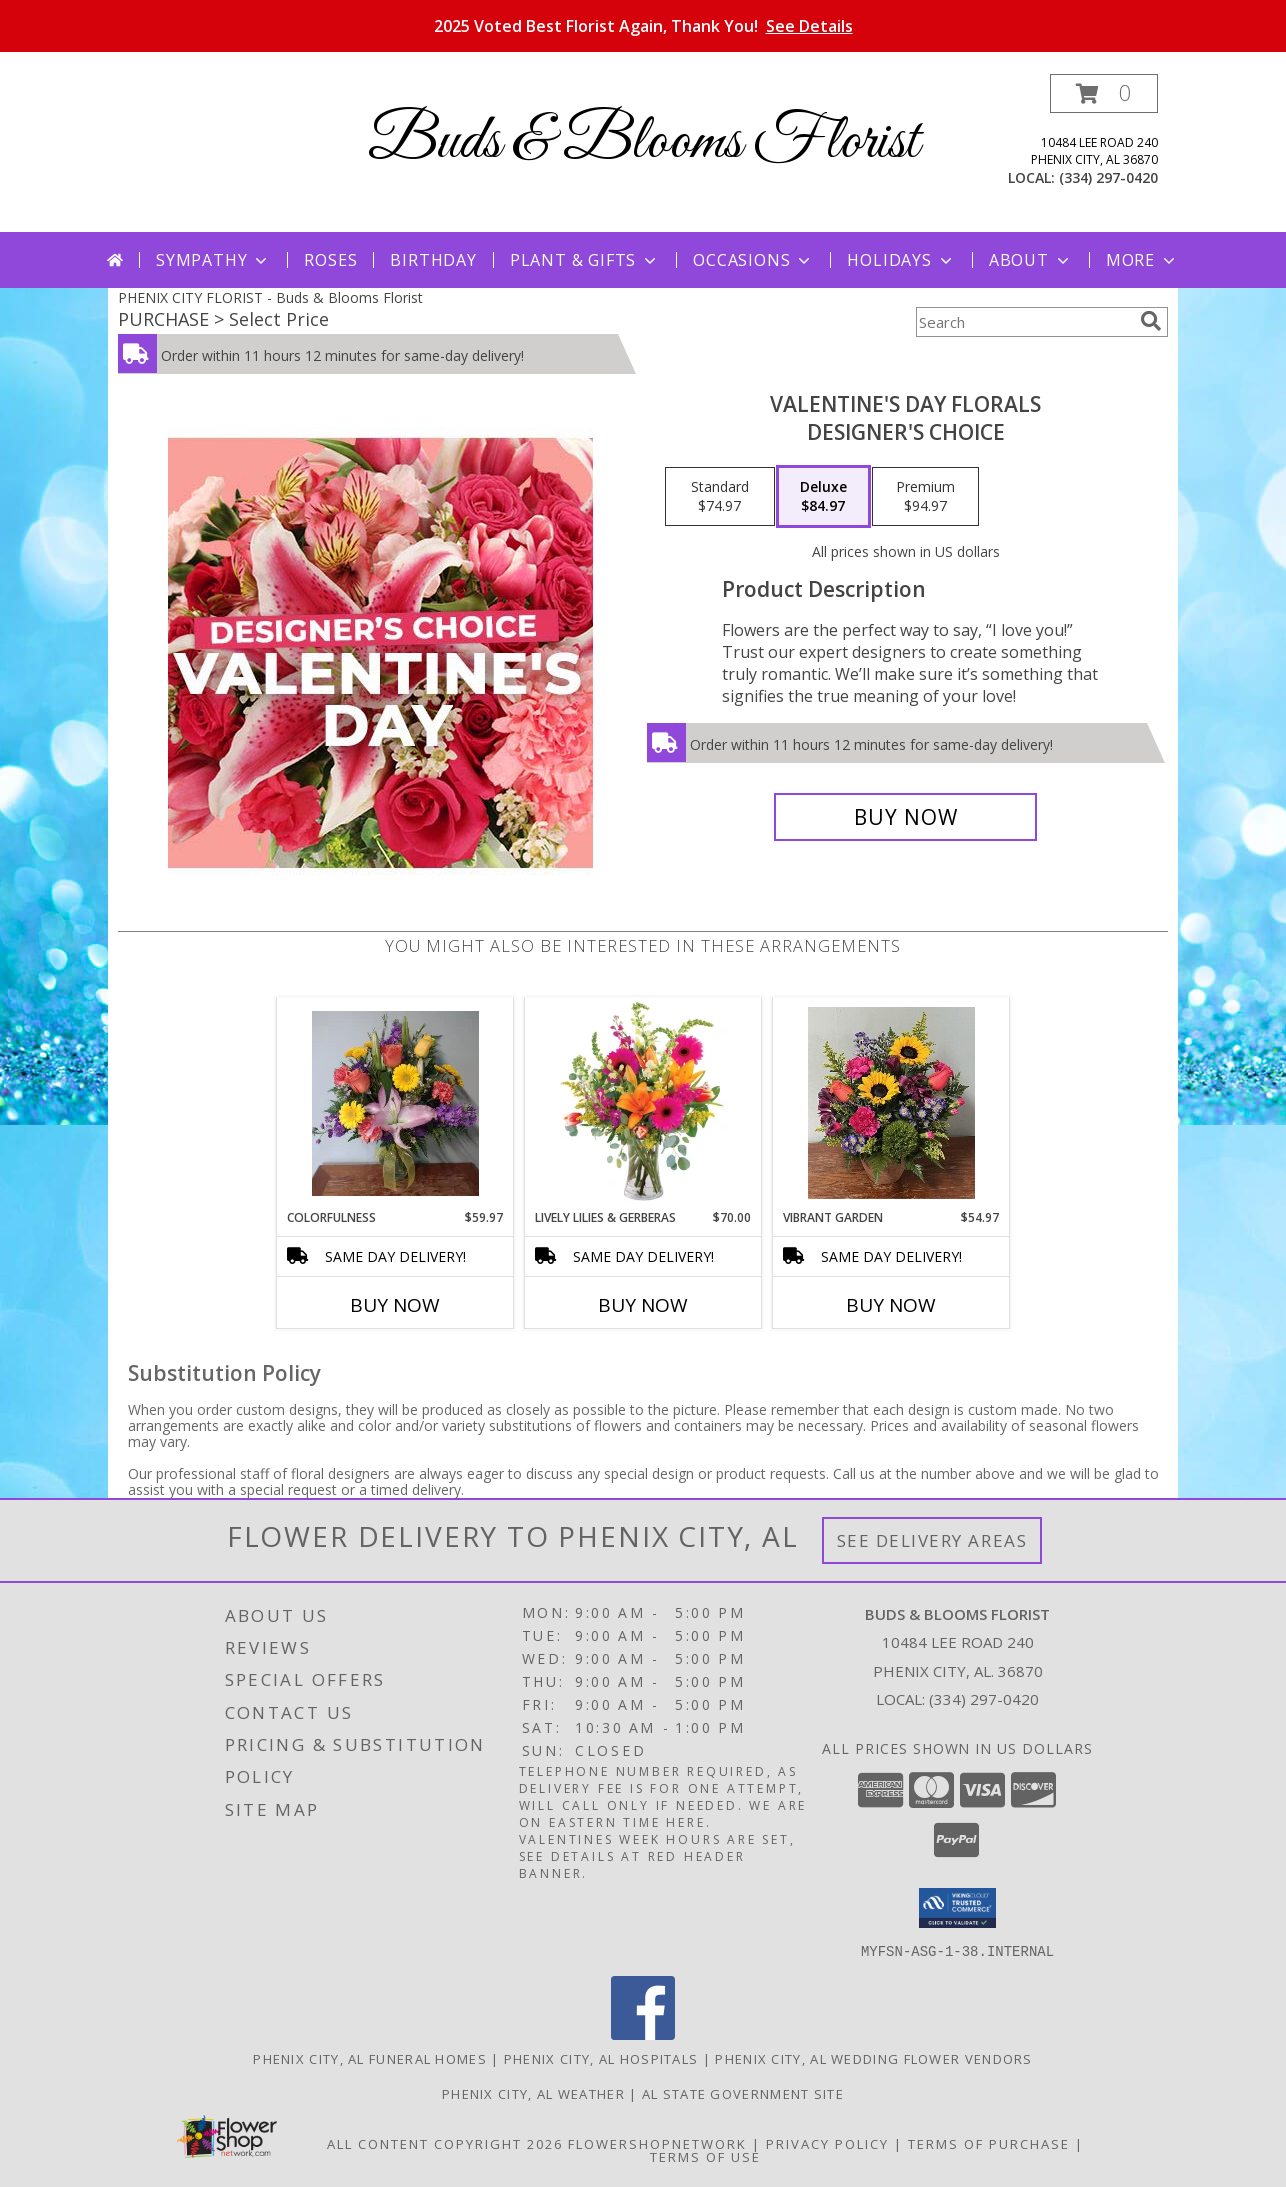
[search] (1151, 321)
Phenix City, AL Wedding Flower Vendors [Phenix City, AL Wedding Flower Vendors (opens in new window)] (873, 2058)
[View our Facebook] (643, 2033)
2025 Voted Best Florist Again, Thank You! (643, 26)
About (1031, 260)
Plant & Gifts (585, 260)
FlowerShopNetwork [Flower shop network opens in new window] (657, 2143)
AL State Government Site (743, 2093)
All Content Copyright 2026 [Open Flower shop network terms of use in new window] (445, 2143)
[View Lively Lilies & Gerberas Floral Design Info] (643, 1103)
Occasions (753, 260)
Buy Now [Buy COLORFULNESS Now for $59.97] (395, 1305)
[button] (1104, 93)
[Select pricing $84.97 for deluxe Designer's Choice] (823, 497)
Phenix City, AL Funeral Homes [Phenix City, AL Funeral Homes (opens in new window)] (370, 2058)
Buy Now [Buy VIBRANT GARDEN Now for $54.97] (891, 1305)
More (1142, 260)
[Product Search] (1024, 322)
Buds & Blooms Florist (643, 142)
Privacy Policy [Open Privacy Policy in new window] (827, 2143)
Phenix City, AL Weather (533, 2093)
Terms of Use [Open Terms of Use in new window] (705, 2156)
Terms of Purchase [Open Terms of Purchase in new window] (989, 2143)
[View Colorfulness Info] (395, 1103)
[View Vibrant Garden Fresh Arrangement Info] (891, 1103)
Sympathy (213, 260)
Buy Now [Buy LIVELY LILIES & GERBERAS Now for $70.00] (643, 1305)
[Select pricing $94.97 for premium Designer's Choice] (925, 497)
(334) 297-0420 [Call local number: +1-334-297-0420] (1108, 177)
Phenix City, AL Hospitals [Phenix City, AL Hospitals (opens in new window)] (601, 2058)
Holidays (901, 260)
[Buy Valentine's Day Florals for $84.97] (905, 817)
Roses (330, 260)
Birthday (433, 260)
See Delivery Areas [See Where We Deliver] (932, 1540)
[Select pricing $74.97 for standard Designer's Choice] (720, 497)
